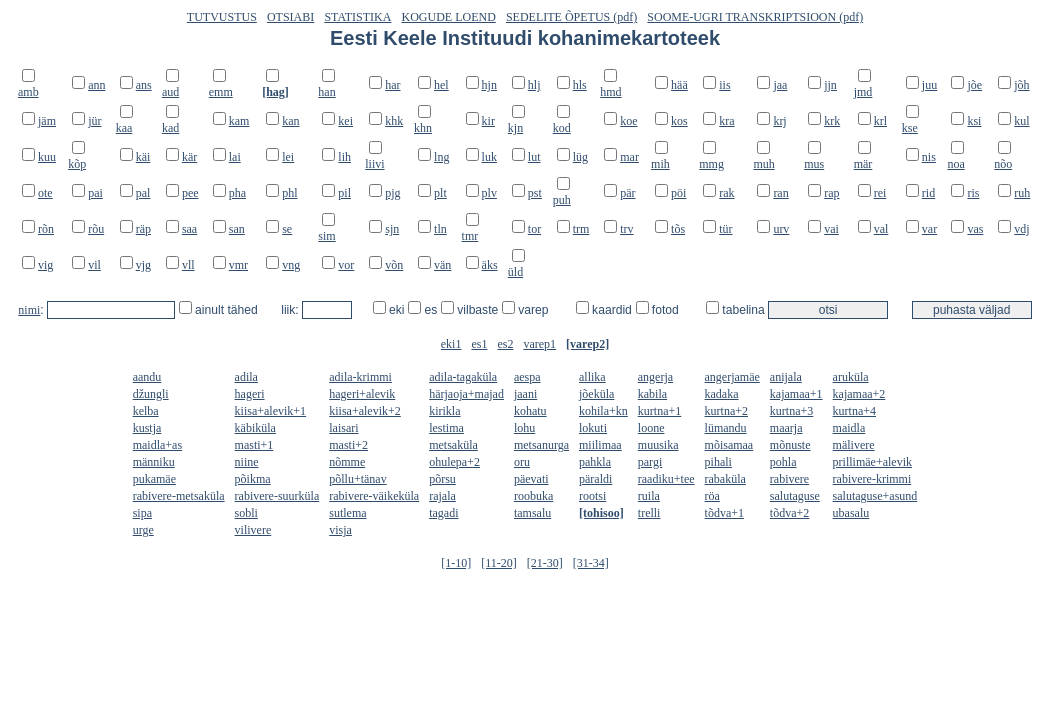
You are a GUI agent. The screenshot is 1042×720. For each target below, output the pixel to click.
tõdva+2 (789, 513)
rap (831, 193)
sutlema (347, 513)
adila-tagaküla (463, 377)
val (881, 229)
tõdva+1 (724, 513)
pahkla (595, 462)
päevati (531, 479)
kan (290, 121)
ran (780, 193)
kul (1021, 121)
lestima (446, 428)
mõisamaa (729, 445)
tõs (678, 229)
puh (562, 200)
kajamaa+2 (859, 394)
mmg (711, 164)
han (326, 92)
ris (973, 193)
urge (143, 530)
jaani (525, 394)
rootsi (592, 496)
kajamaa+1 (796, 394)
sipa (142, 513)
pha (237, 193)
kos (679, 121)
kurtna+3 (791, 411)
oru (522, 462)
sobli (246, 513)
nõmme (347, 462)
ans (144, 85)
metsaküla (453, 445)
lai (235, 157)
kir (488, 121)
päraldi (595, 479)
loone (651, 428)
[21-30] (545, 563)
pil (344, 193)
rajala (442, 496)
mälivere (854, 445)
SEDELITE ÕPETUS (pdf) (571, 17)
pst (535, 193)
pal (143, 193)
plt (440, 193)
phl (289, 193)
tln (440, 229)
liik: (291, 310)
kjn (515, 128)
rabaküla (725, 479)
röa (712, 496)
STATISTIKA (357, 17)
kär (189, 157)
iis (724, 85)
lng (441, 157)
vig (45, 265)
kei (345, 121)
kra (726, 121)
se (287, 229)
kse (910, 128)
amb (28, 92)
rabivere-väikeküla (374, 496)
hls (580, 85)
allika (592, 377)
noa (955, 164)
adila (246, 377)
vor (346, 265)
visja (340, 530)
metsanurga (541, 445)
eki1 (451, 344)
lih (344, 157)
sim (326, 236)
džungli (151, 394)
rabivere (789, 479)
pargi (650, 462)
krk (832, 121)
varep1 (539, 344)
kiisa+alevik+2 (365, 411)
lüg (580, 157)
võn (394, 265)
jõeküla (596, 394)
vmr (238, 265)
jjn (830, 85)
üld (515, 272)
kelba (146, 411)
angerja (655, 377)
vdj (1021, 229)
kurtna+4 (854, 411)
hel (441, 85)
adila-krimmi (360, 377)
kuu (47, 157)
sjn (392, 229)
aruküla (851, 377)
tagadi (443, 513)
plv (489, 193)
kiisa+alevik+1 (271, 411)
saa (189, 229)
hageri (250, 394)
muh (763, 164)
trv (626, 229)
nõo (1003, 164)
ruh (1022, 193)
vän (442, 265)
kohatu (530, 411)
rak (726, 193)
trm (581, 229)
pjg (392, 193)
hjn (489, 85)
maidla (849, 428)
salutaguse (795, 496)
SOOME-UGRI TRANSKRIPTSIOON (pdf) (755, 17)
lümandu (726, 428)
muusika (658, 445)
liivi (374, 164)
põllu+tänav (357, 479)
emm (221, 92)
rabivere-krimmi (872, 479)
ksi (974, 121)
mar (629, 157)
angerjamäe (732, 377)
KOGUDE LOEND (449, 17)
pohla (783, 462)
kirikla (444, 411)
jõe (974, 85)
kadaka (722, 394)
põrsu (442, 479)
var (929, 229)
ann (96, 85)
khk (394, 121)
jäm (47, 121)
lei (288, 157)
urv (781, 229)
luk (489, 157)
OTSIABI (290, 17)
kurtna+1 (659, 411)
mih (660, 164)
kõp (77, 164)
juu (929, 85)
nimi (29, 310)
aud (170, 92)
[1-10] (456, 563)
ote (45, 193)
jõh (1021, 85)
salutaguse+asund (875, 496)
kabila (652, 394)
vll (188, 265)
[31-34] (591, 563)
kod (562, 128)
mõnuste (790, 445)
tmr (470, 236)
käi (143, 157)
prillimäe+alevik (872, 462)
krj (779, 121)
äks (490, 265)
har (392, 85)
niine (247, 462)
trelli (649, 513)
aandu (147, 377)
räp (143, 229)
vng (291, 265)
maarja (786, 428)
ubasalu (851, 513)
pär (627, 193)
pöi (678, 193)
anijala (786, 377)
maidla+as (157, 445)
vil (94, 265)
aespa (527, 377)
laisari (343, 428)
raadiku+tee (666, 479)
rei (880, 193)
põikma (253, 479)
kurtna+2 (726, 411)
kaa (124, 128)
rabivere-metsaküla (179, 496)
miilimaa (600, 445)
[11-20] (499, 563)
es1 (479, 344)
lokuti (593, 428)
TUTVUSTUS (222, 17)
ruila (649, 496)
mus (814, 164)
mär (863, 164)
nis (929, 157)
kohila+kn (603, 411)
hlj (534, 85)
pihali (718, 462)
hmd (610, 92)
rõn (46, 229)
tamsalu (532, 513)
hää (679, 85)
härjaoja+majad (466, 394)
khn (423, 128)
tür (725, 229)
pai (95, 193)
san (237, 229)
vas (975, 229)
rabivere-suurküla (277, 496)
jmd (863, 92)
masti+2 (348, 445)
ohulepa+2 (454, 462)
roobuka (533, 496)
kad (170, 128)
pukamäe (154, 479)
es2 (505, 344)
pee (190, 193)
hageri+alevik (362, 394)
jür (94, 121)
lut (534, 157)
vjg (143, 265)
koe (628, 121)
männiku (154, 462)
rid (928, 193)
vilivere (253, 530)
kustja (147, 428)
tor (534, 229)
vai (831, 229)
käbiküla (255, 428)
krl (880, 121)
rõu (96, 229)
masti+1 (254, 445)
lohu (524, 428)
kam (239, 121)
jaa (780, 85)
